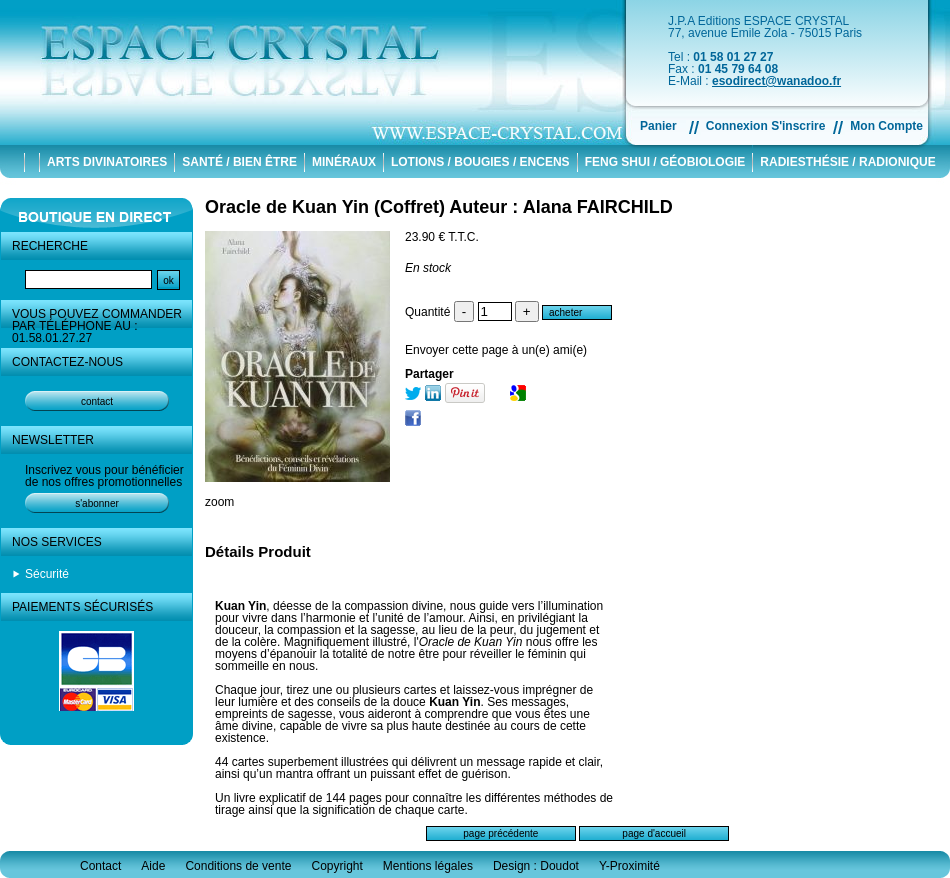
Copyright (336, 866)
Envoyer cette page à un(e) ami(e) (496, 350)
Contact (100, 866)
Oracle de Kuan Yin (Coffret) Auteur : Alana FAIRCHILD (439, 207)
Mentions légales (428, 866)
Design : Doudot (536, 866)
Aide (153, 866)
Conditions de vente (238, 866)
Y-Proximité (629, 866)
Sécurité (47, 574)
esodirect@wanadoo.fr (776, 81)
